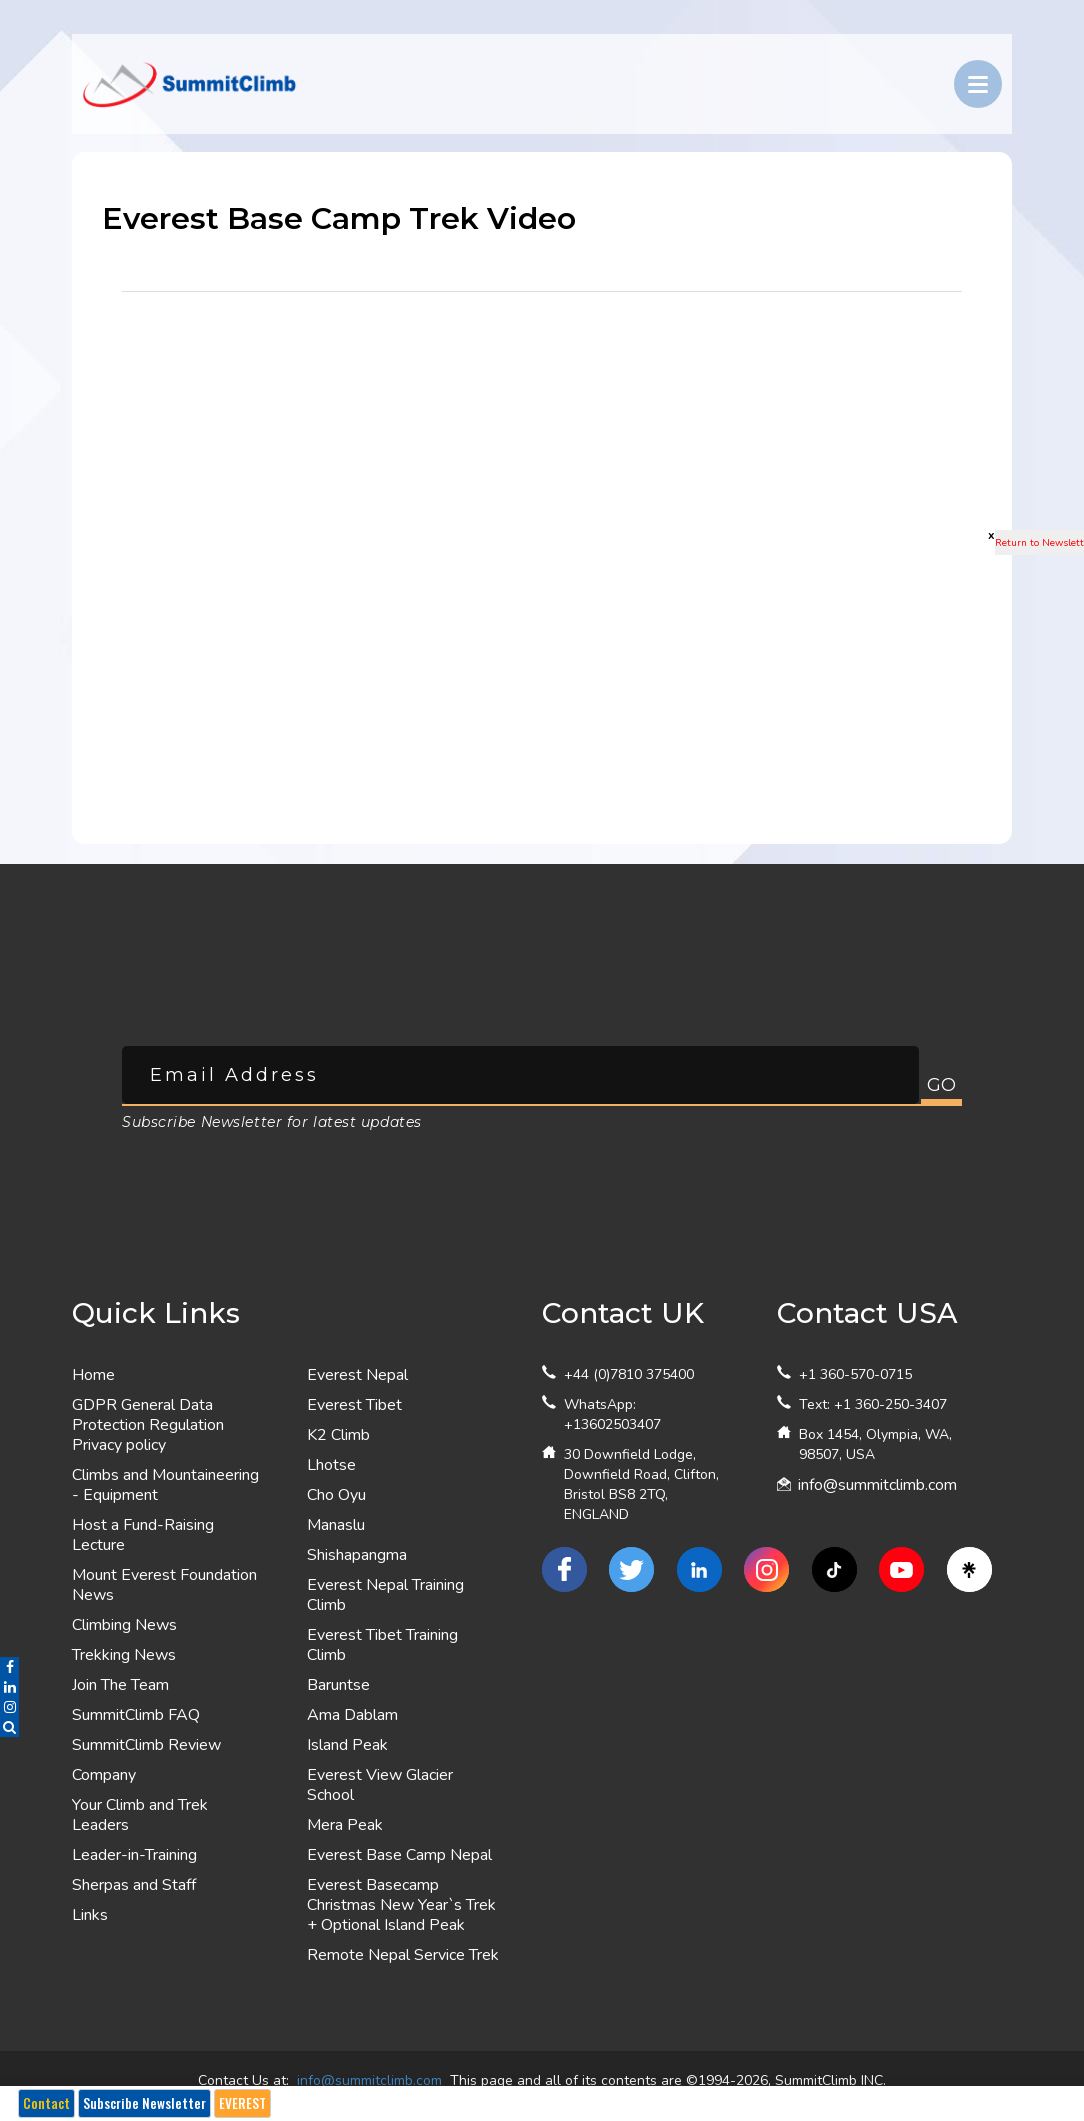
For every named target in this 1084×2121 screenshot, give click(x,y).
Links (90, 1915)
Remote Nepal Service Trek (403, 1955)
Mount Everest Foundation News (164, 1585)
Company (104, 1775)
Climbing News (124, 1625)
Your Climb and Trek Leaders (140, 1815)
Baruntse (338, 1685)
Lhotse (331, 1465)
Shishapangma (357, 1555)
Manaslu (336, 1525)
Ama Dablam (352, 1715)
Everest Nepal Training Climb (385, 1595)
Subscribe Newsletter (144, 2103)
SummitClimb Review (146, 1745)
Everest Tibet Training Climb (382, 1645)
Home (93, 1375)
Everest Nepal (357, 1375)
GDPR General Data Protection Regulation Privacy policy (148, 1425)
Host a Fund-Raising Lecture (143, 1535)
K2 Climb (338, 1435)
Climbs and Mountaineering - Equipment (165, 1485)
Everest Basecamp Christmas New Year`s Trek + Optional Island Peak (401, 1905)
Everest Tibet (354, 1405)
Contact (46, 2103)
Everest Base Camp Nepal (399, 1855)
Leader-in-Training (134, 1855)
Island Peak (347, 1745)
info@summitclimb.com (877, 1485)
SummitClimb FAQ (136, 1715)
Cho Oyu (336, 1495)
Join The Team (120, 1685)
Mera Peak (345, 1825)
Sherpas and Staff (134, 1885)
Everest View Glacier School (380, 1785)
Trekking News (124, 1655)
